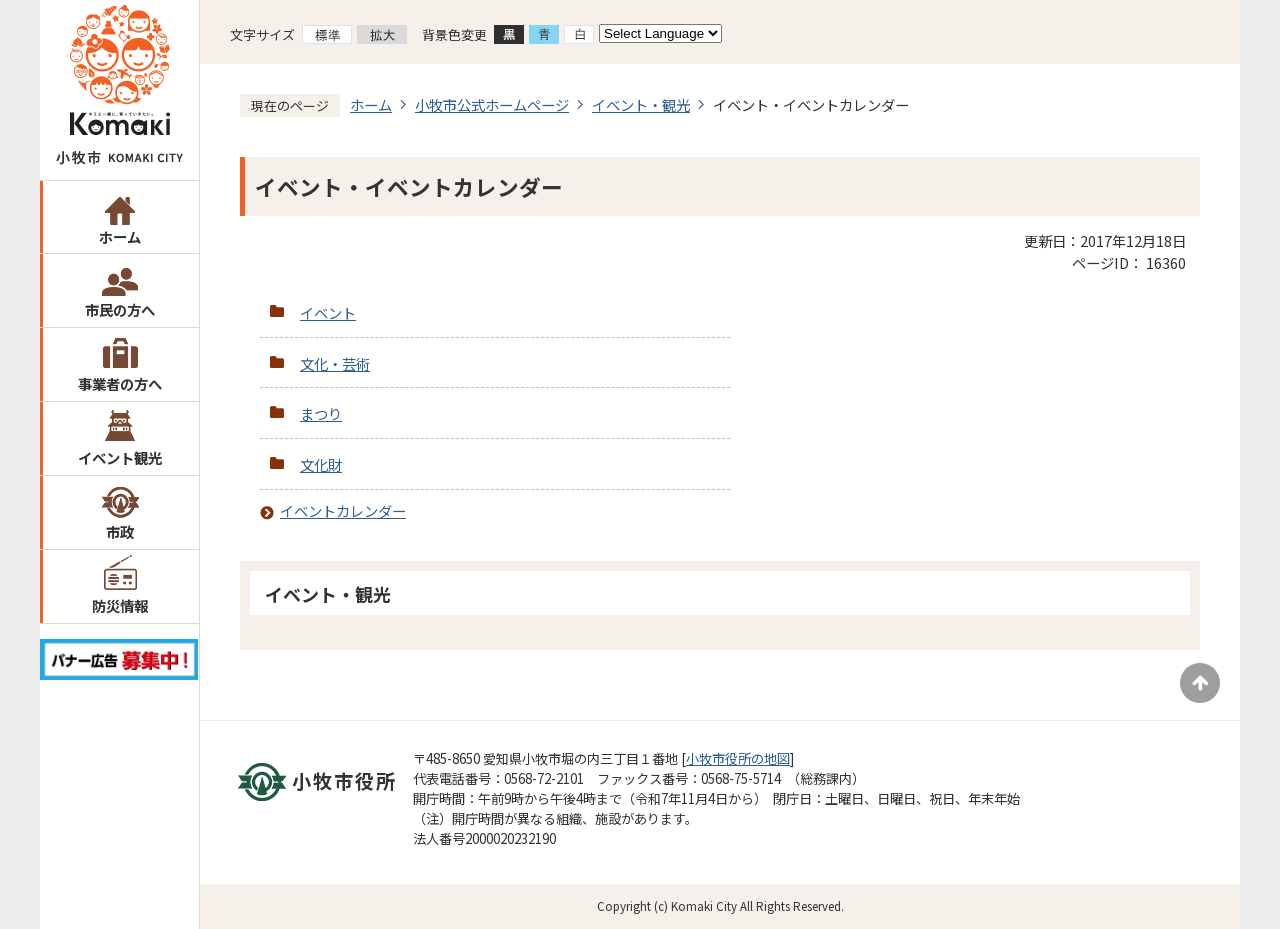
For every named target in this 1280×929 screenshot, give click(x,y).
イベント (328, 312)
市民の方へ (120, 309)
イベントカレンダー (343, 510)
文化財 (321, 464)
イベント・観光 (641, 104)
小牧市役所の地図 (738, 758)
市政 (120, 531)
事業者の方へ (120, 383)
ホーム (120, 236)
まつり (321, 413)
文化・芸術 (335, 363)
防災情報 (120, 605)
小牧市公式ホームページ (492, 104)
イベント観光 (120, 457)
